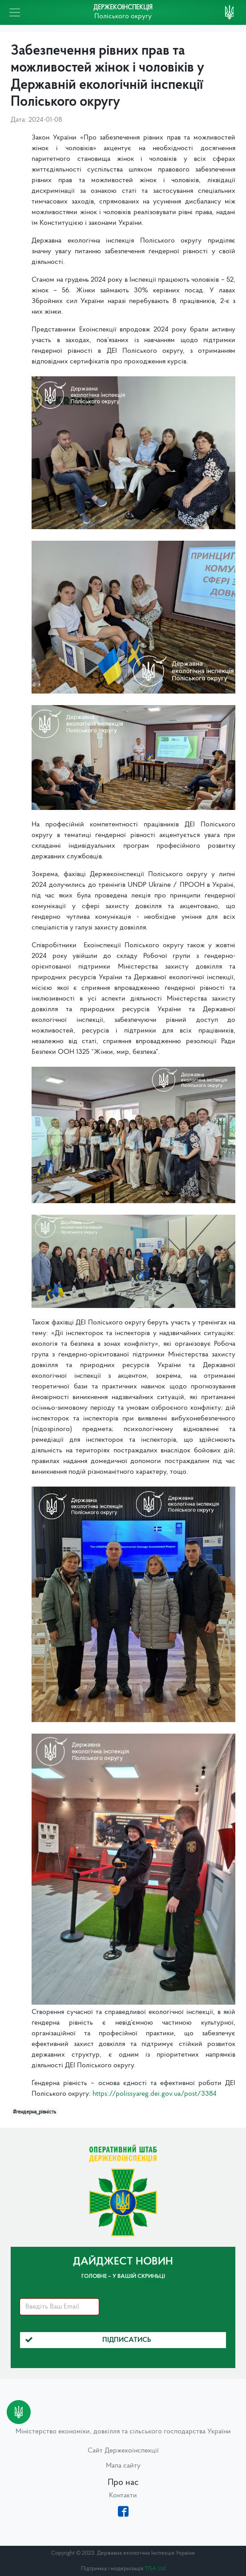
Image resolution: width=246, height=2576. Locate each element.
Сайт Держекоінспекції (123, 2450)
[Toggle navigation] (14, 12)
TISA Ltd (155, 2569)
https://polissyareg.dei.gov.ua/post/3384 (155, 2093)
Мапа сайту (123, 2465)
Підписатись (88, 2340)
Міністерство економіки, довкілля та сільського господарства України (123, 2431)
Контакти (123, 2495)
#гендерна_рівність (34, 2112)
